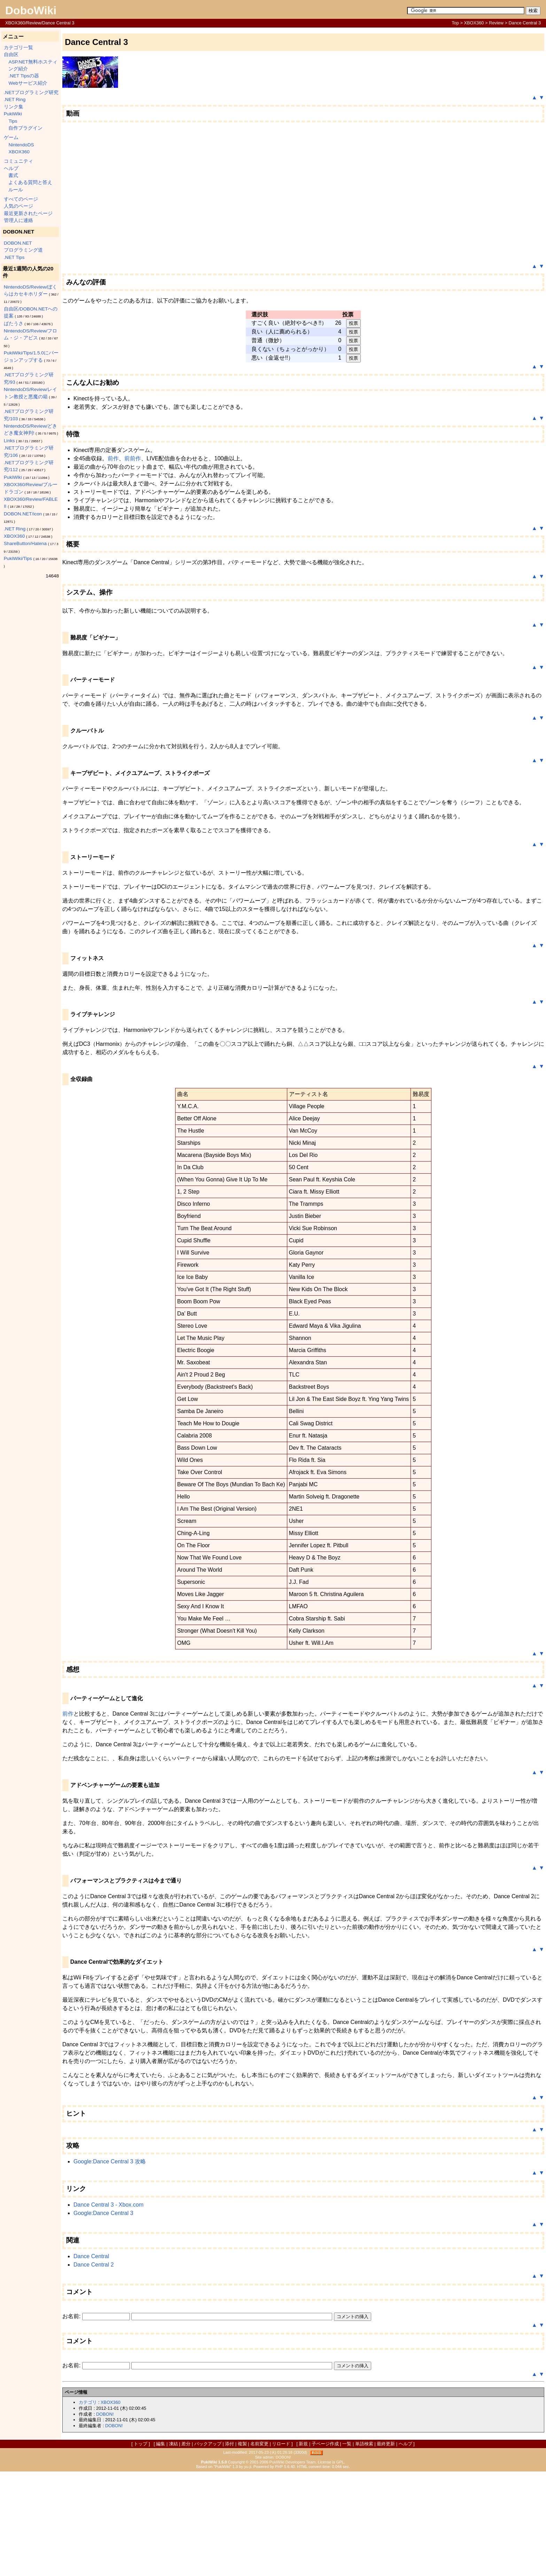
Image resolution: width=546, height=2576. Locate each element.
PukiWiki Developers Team (293, 2462)
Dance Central (91, 2256)
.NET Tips (14, 257)
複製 (242, 2443)
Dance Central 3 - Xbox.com (108, 2205)
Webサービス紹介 (27, 83)
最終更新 (386, 2443)
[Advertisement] (273, 2524)
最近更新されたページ (28, 213)
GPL (340, 2462)
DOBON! (105, 2414)
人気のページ (18, 206)
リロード (281, 2443)
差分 (185, 2443)
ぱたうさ (13, 323)
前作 (113, 458)
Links (9, 440)
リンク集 (13, 106)
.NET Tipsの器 (23, 75)
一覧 (346, 2443)
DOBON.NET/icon (23, 513)
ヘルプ (11, 168)
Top (455, 22)
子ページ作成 (325, 2443)
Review (496, 22)
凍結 (173, 2443)
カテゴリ (88, 2402)
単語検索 (364, 2443)
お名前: (72, 2316)
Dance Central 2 (93, 2265)
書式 (13, 175)
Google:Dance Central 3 (103, 2213)
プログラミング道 (23, 250)
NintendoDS (21, 144)
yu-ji (247, 2466)
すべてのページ (21, 199)
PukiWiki (13, 113)
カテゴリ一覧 (18, 47)
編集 (160, 2443)
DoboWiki (30, 10)
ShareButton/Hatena (25, 543)
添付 (229, 2443)
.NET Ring (14, 99)
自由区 (11, 54)
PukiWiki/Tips (18, 558)
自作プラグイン (25, 128)
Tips (12, 121)
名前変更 (259, 2443)
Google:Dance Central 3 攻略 (109, 2161)
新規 (303, 2443)
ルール (15, 189)
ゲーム (11, 137)
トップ (140, 2443)
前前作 (132, 458)
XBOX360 (474, 22)
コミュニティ (18, 161)
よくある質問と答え (30, 182)
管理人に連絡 (18, 220)
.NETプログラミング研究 (31, 92)
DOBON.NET (18, 243)
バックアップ (207, 2443)
